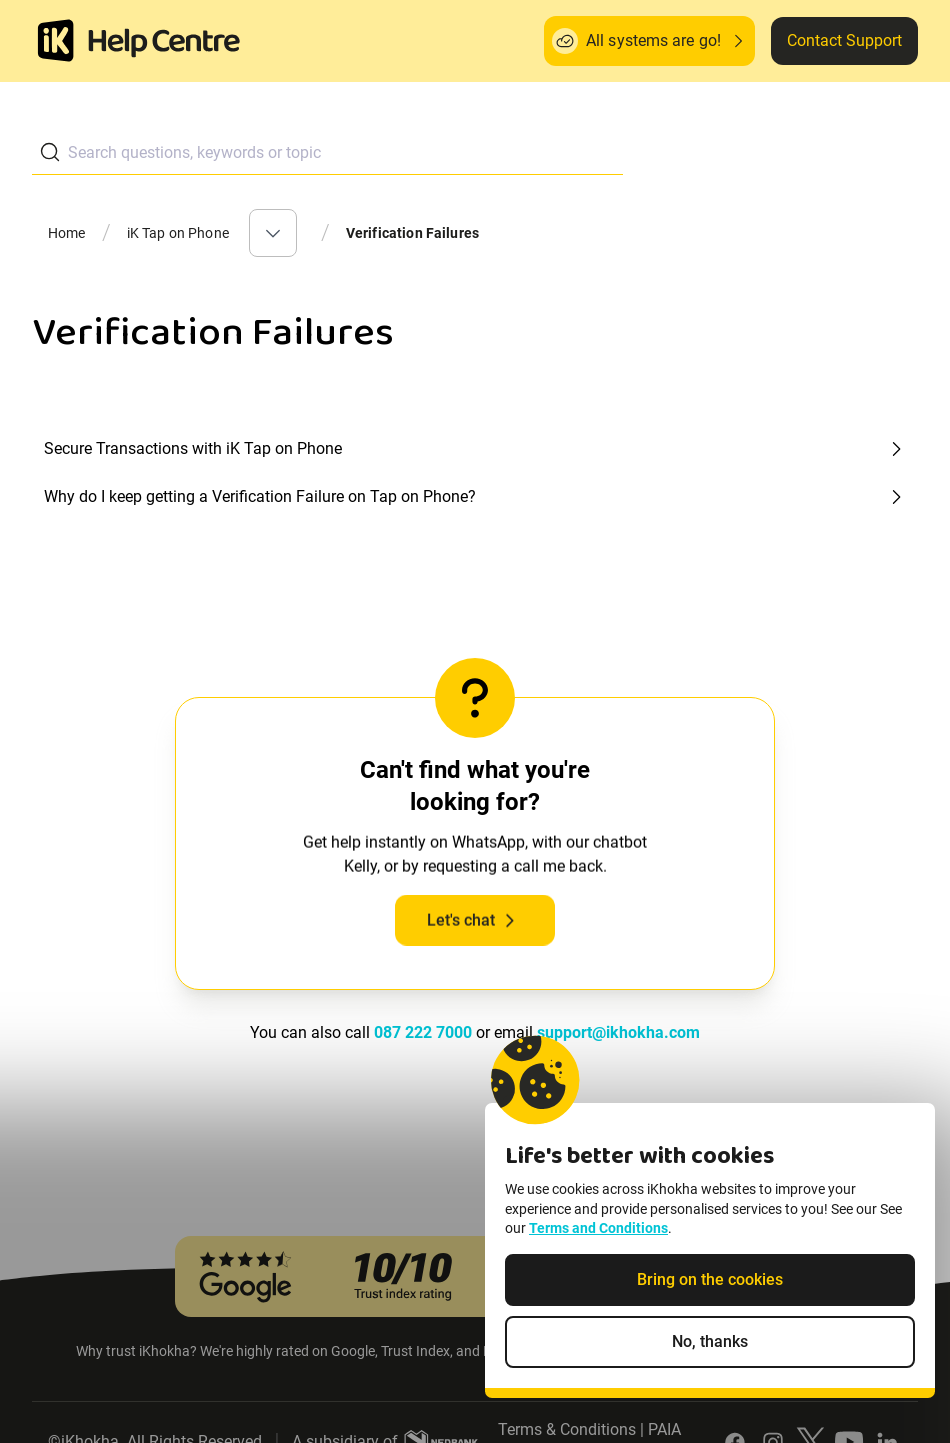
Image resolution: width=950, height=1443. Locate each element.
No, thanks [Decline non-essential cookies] (710, 1348)
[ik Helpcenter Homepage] (164, 43)
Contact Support (844, 40)
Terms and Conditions (598, 1235)
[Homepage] (56, 41)
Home (67, 233)
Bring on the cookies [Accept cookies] (710, 1286)
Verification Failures (412, 233)
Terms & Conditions (567, 1429)
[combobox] (327, 152)
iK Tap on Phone (178, 233)
